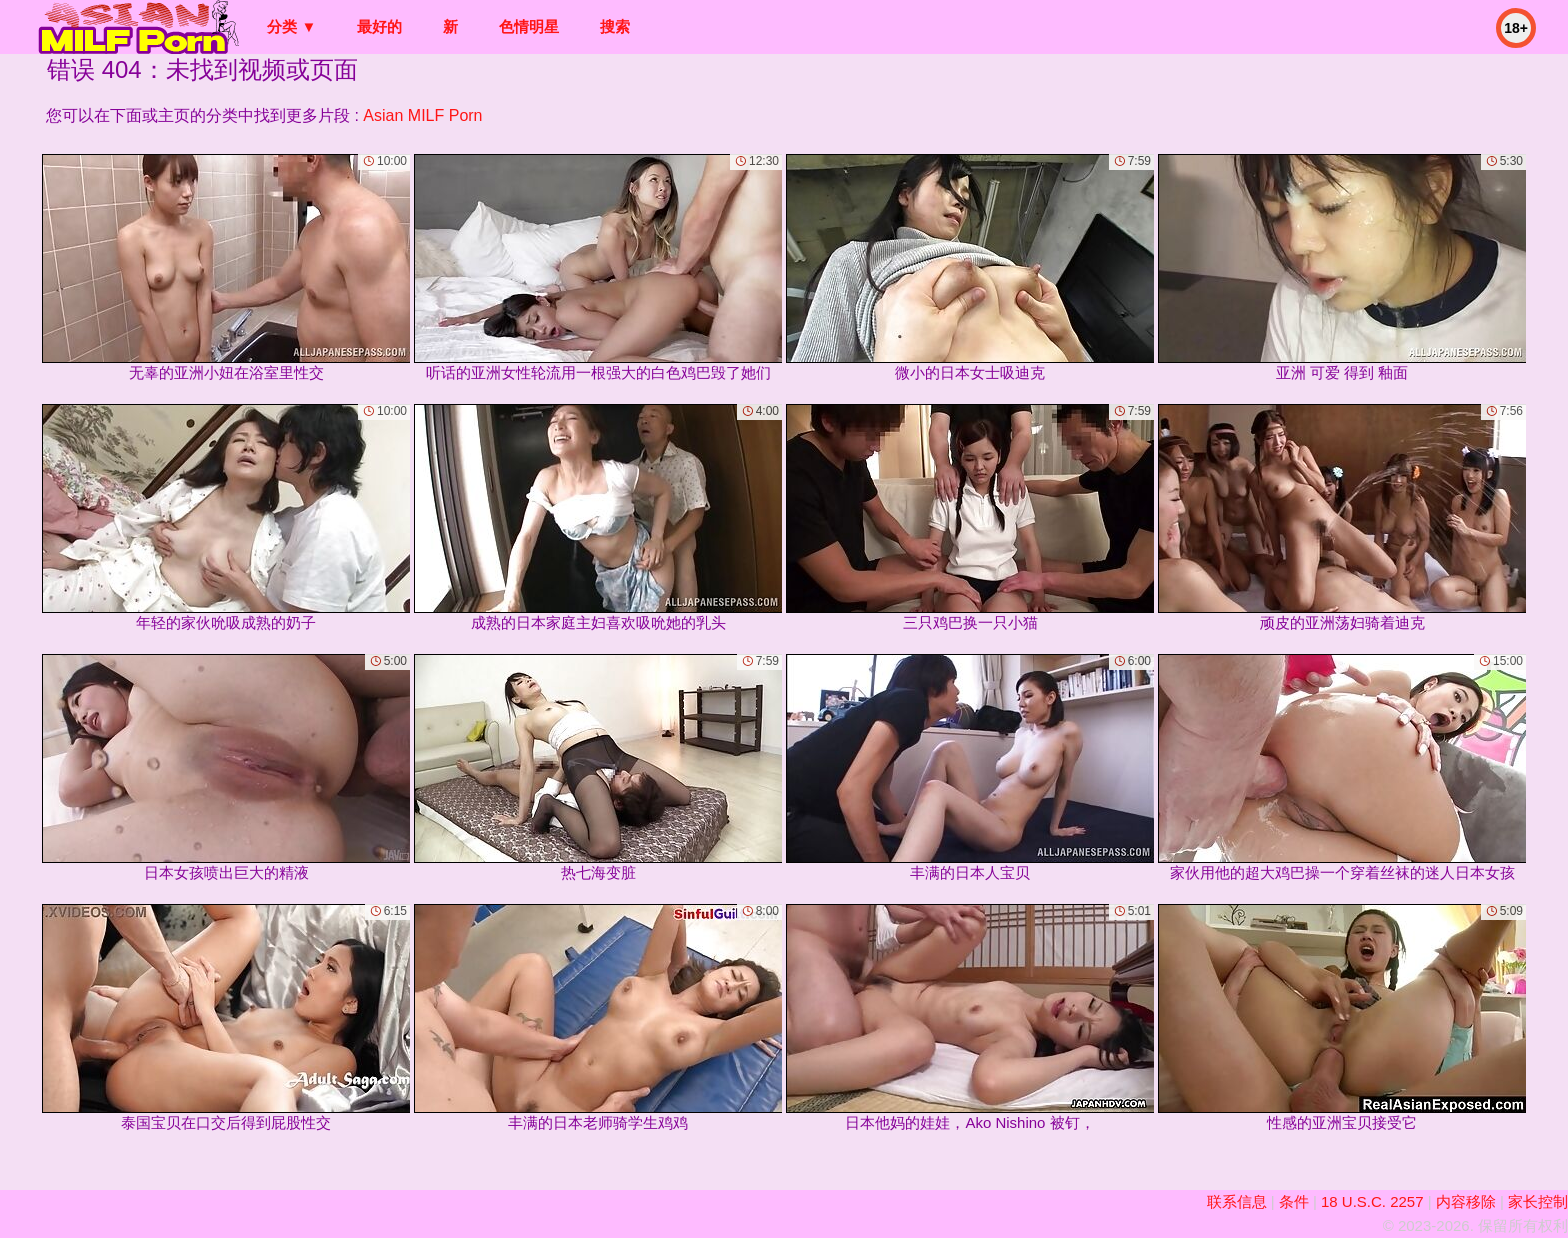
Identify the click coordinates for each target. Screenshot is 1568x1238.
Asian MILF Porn (422, 115)
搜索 (615, 26)
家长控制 (1538, 1201)
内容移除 (1466, 1201)
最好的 (379, 26)
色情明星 (529, 26)
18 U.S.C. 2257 (1372, 1201)
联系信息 (1237, 1201)
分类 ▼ (291, 26)
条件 (1294, 1201)
